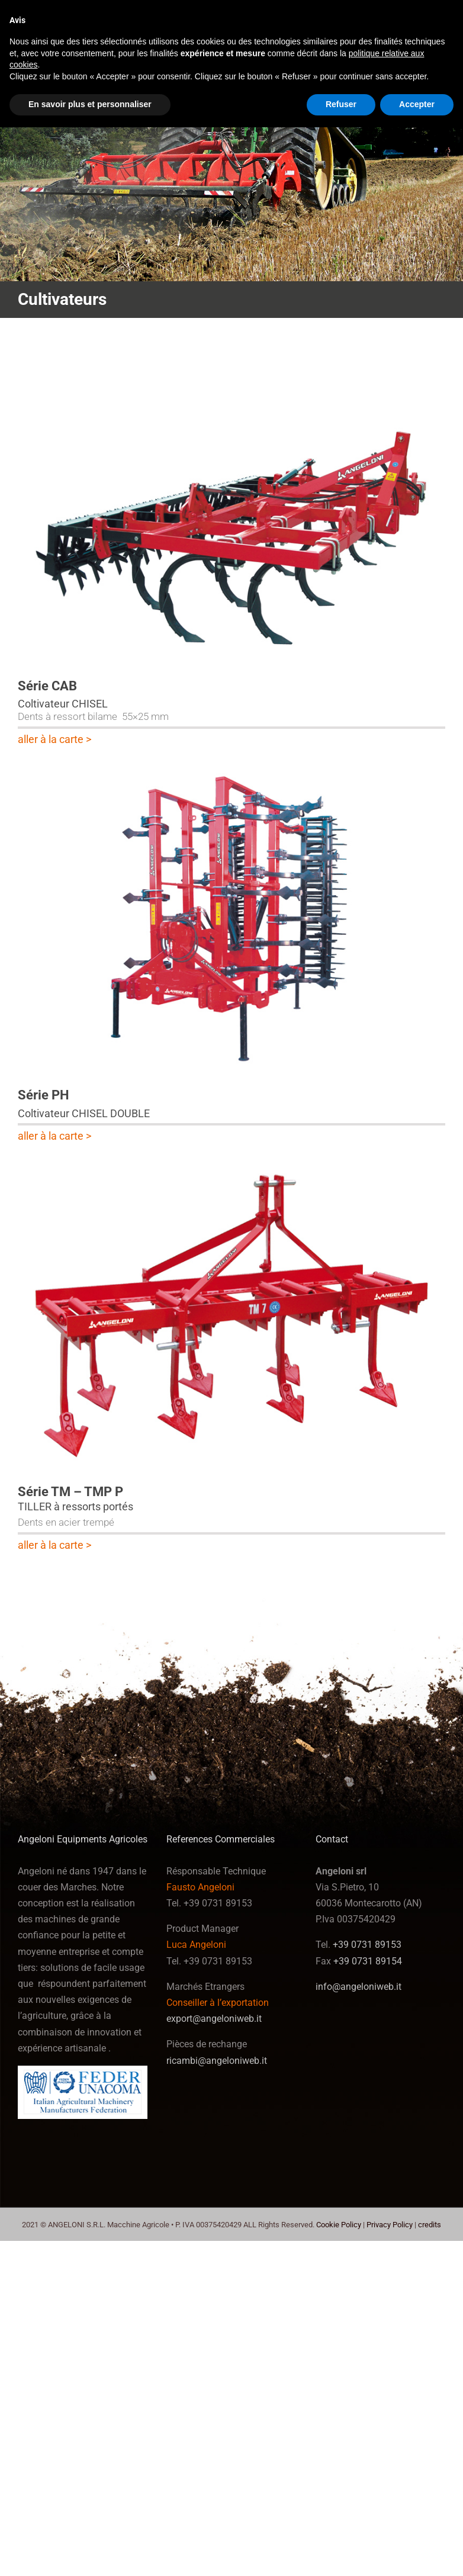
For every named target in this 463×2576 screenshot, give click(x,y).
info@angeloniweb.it (358, 1986)
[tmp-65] (231, 1160)
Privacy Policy (389, 2224)
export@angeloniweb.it (214, 2018)
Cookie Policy (338, 2224)
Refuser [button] (341, 104)
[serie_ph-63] (231, 764)
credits (429, 2224)
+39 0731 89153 (367, 1944)
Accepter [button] (417, 104)
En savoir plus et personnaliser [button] (90, 104)
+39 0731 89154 (367, 1961)
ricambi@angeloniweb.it (216, 2060)
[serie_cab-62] (231, 355)
